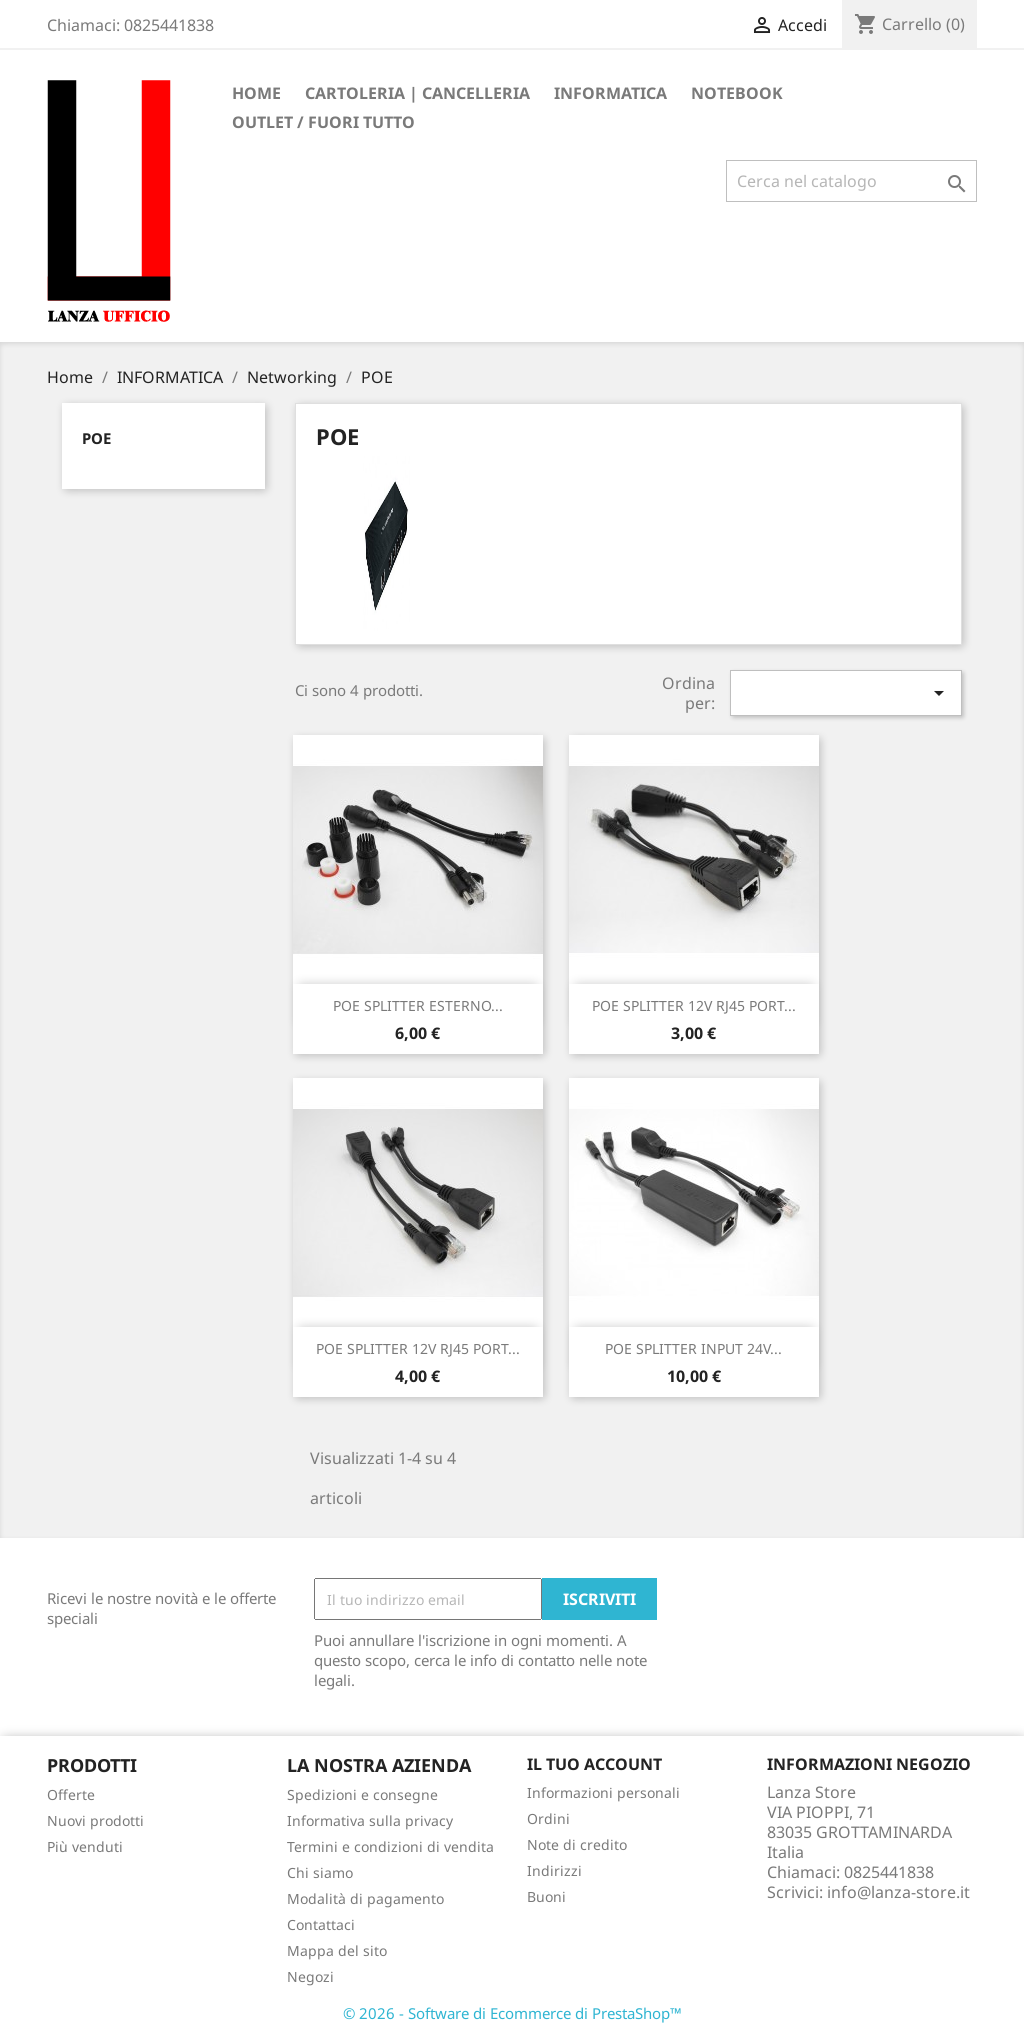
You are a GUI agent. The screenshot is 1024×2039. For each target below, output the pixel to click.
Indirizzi (554, 1870)
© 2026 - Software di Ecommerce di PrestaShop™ (512, 2013)
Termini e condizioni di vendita (390, 1846)
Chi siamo (320, 1872)
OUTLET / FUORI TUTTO (323, 122)
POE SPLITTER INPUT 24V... (693, 1348)
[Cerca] (851, 181)
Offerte (71, 1794)
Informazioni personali (603, 1792)
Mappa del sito (337, 1950)
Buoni (546, 1896)
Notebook (737, 93)
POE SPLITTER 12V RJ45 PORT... (694, 1005)
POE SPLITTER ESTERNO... (418, 1005)
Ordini (548, 1818)
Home (256, 93)
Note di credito (577, 1844)
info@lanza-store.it (898, 1892)
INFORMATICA (610, 93)
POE (96, 438)
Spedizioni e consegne (362, 1794)
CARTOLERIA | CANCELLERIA (417, 93)
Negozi (310, 1976)
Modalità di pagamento (365, 1898)
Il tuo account (594, 1764)
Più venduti (85, 1846)
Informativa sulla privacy (370, 1820)
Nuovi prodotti (95, 1820)
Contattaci (321, 1924)
